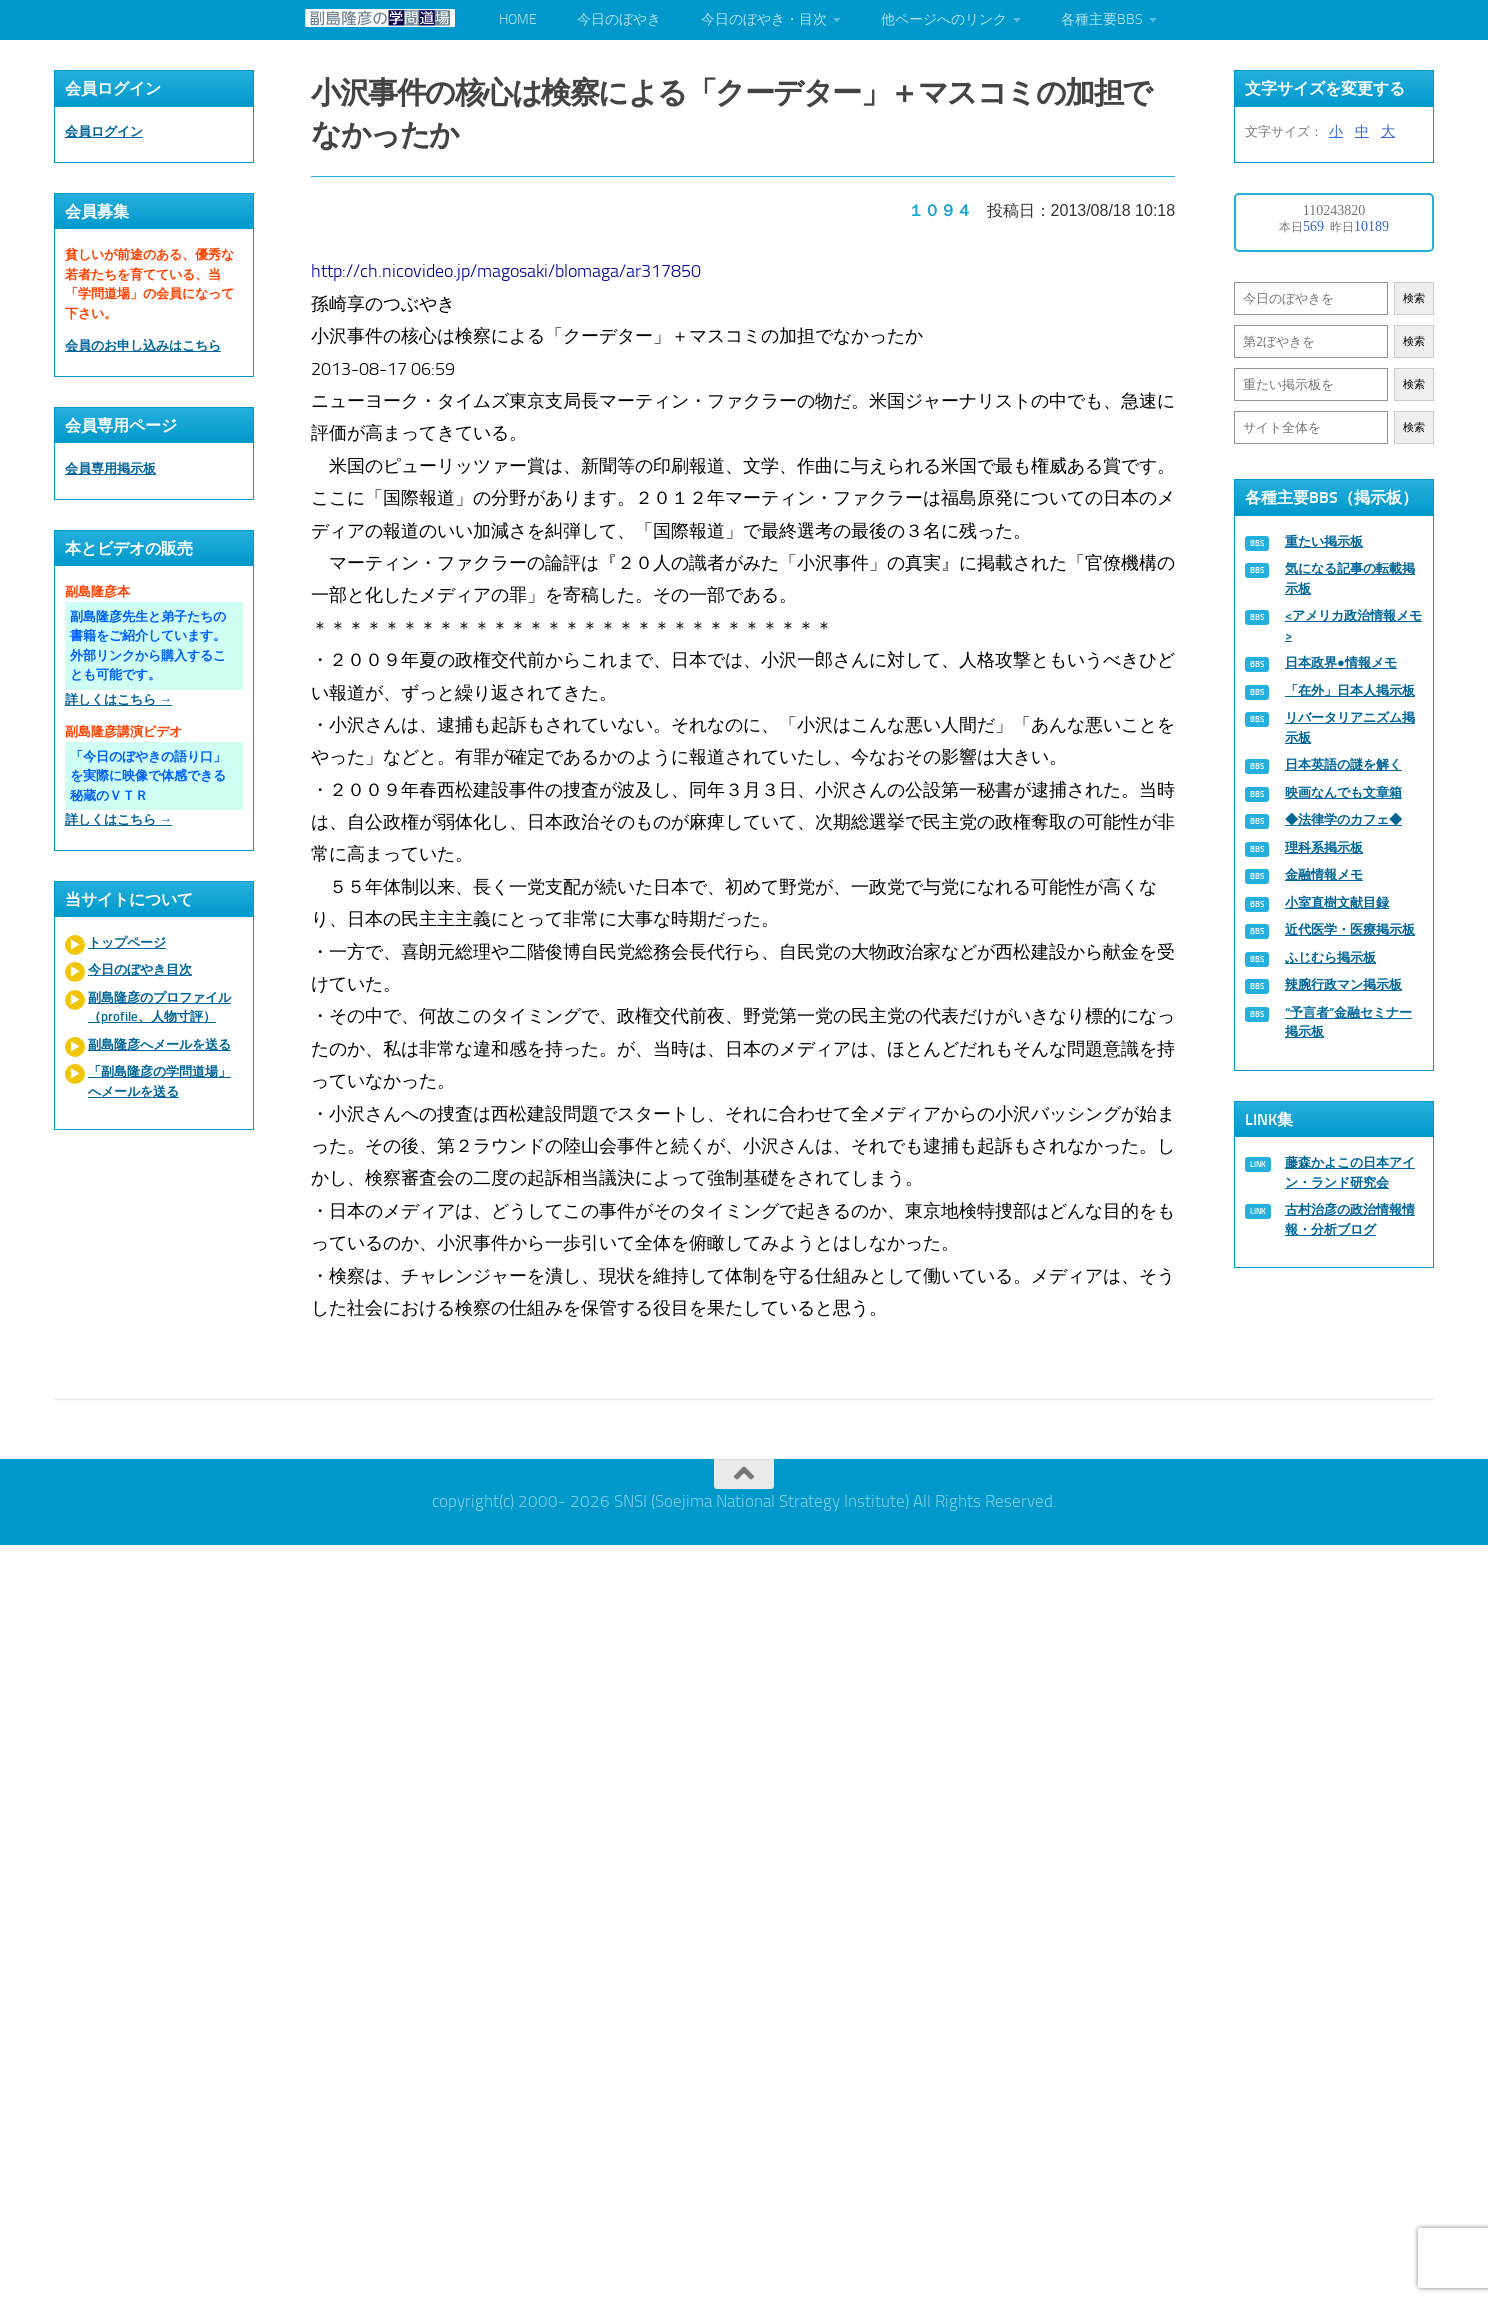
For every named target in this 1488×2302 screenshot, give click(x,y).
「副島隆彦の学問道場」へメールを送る (159, 1081)
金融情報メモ (1324, 874)
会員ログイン (104, 131)
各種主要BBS (1102, 19)
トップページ (127, 942)
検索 (1414, 298)
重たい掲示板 (1324, 541)
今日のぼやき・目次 (764, 19)
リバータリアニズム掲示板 (1350, 727)
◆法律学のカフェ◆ (1343, 819)
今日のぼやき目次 (140, 969)
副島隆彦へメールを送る (159, 1044)
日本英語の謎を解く (1343, 764)
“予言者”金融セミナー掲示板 (1348, 1022)
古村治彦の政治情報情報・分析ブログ (1350, 1219)
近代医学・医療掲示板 (1350, 929)
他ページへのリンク (944, 19)
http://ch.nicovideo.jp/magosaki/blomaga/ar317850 (507, 270)
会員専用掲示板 (110, 468)
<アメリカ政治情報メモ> (1353, 625)
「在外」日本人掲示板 (1350, 690)
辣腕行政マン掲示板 (1343, 984)
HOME (518, 19)
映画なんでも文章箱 (1343, 792)
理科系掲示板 (1324, 847)
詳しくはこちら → (118, 699)
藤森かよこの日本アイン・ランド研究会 (1350, 1172)
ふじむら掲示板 (1330, 957)
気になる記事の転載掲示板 (1350, 578)
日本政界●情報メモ (1341, 662)
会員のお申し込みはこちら (143, 345)
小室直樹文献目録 (1337, 902)
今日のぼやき (619, 19)
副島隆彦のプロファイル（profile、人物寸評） (159, 1007)
